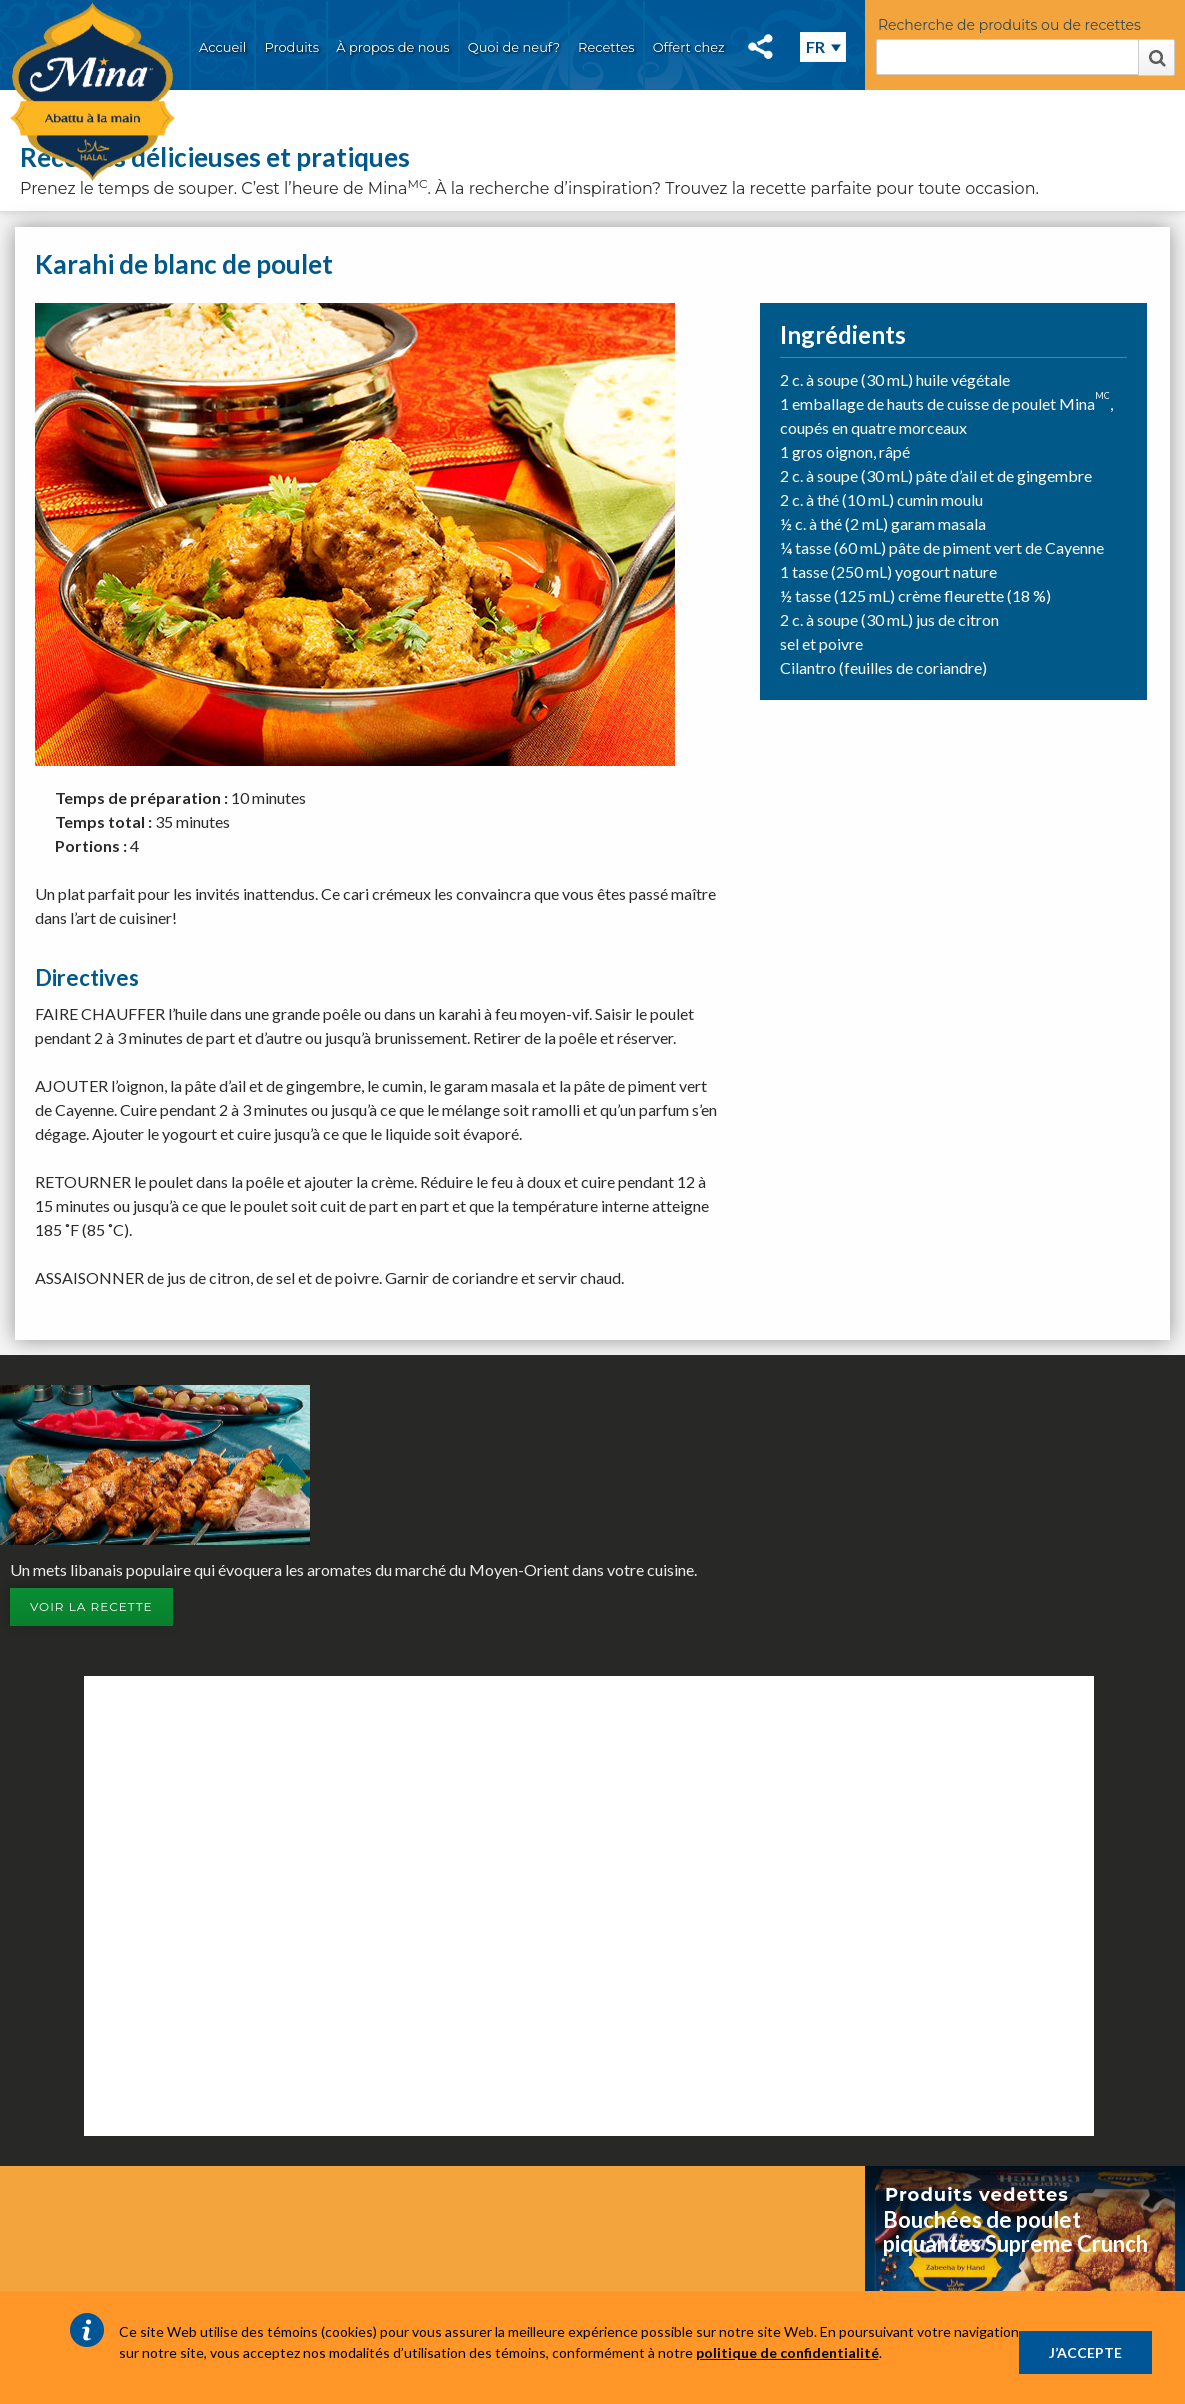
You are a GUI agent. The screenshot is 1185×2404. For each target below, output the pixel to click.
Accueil (222, 47)
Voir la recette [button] (91, 1606)
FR (815, 46)
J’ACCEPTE (1085, 2352)
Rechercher (1156, 57)
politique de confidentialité (787, 2352)
